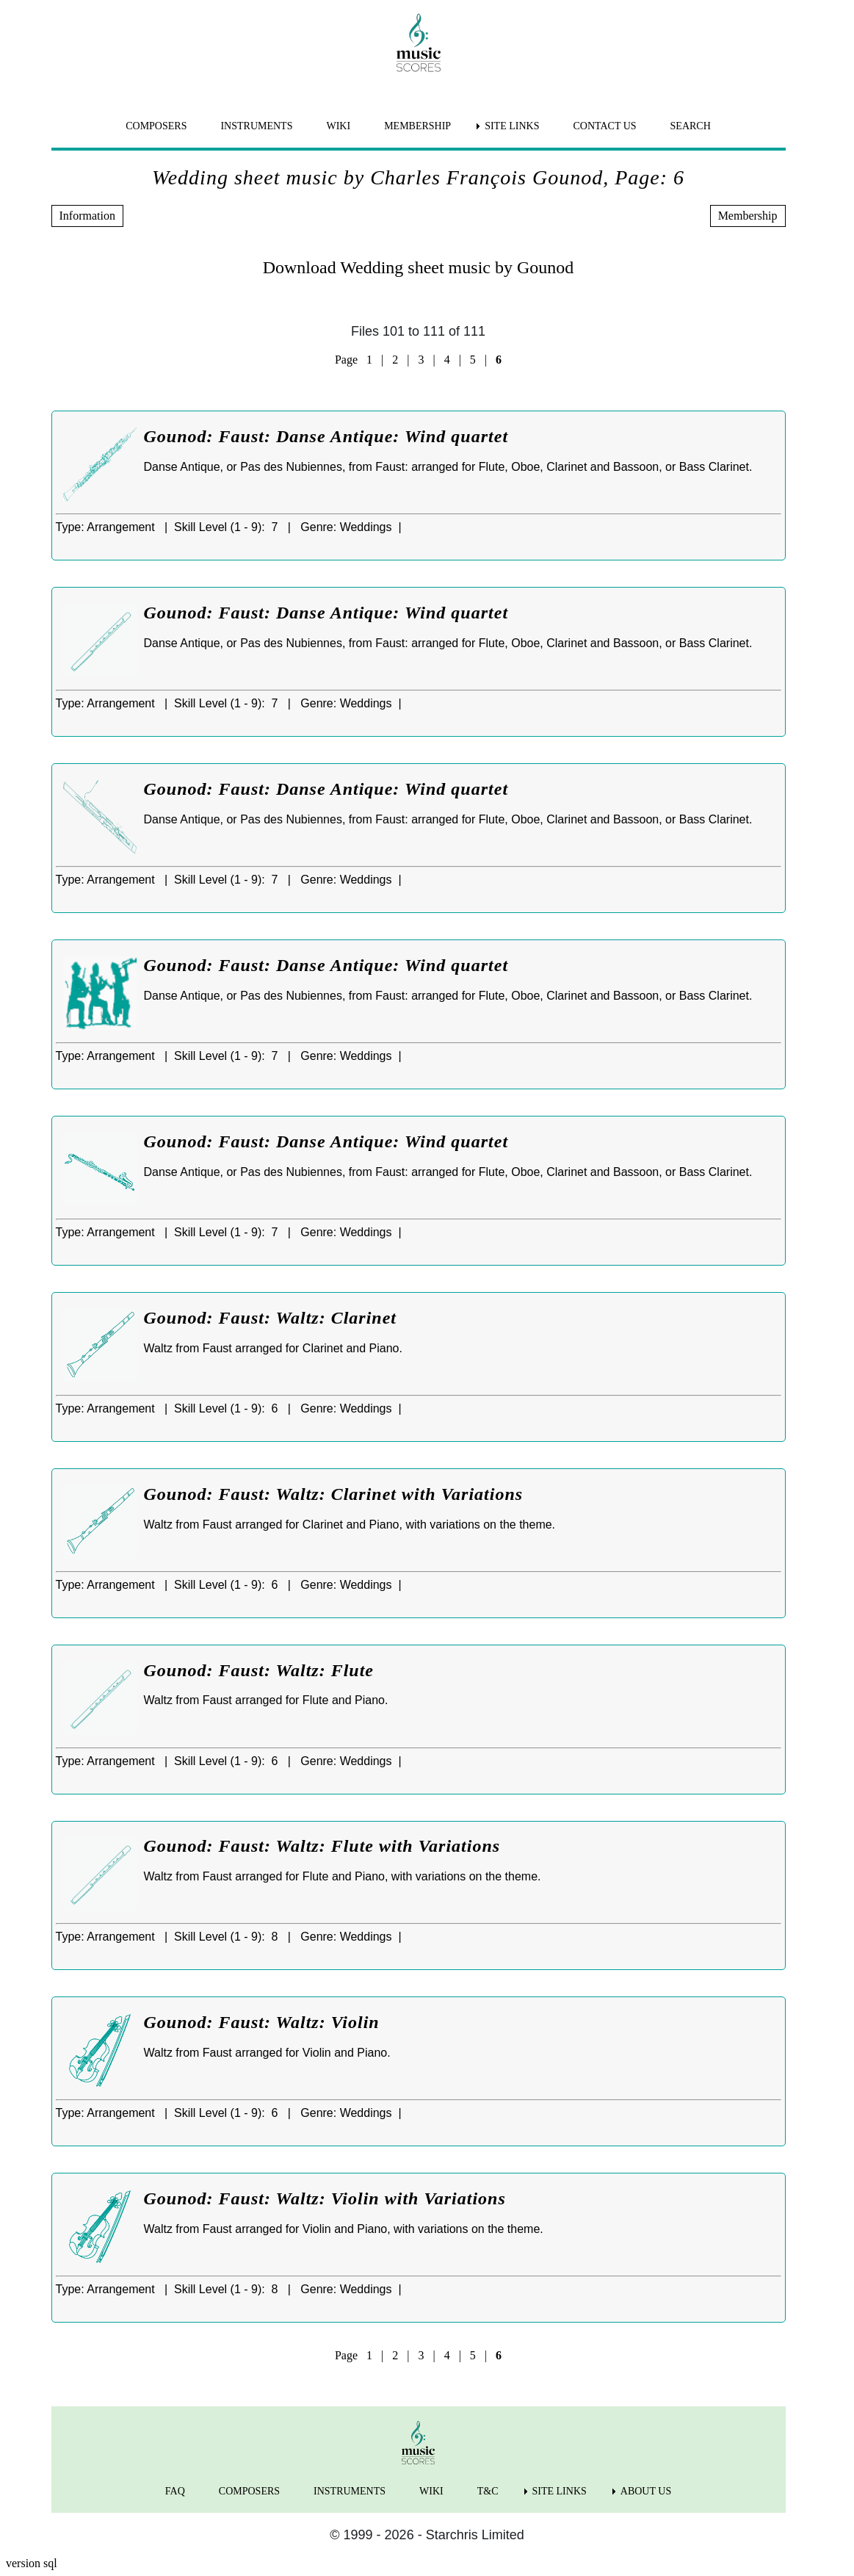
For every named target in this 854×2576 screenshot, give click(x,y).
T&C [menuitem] (488, 2491)
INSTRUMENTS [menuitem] (256, 125)
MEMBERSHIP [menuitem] (417, 125)
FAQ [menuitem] (175, 2491)
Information (87, 215)
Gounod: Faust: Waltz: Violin (262, 2022)
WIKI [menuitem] (338, 125)
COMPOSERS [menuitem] (156, 125)
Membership (748, 215)
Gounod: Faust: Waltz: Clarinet (270, 1317)
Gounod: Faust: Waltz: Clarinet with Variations (334, 1494)
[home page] (418, 42)
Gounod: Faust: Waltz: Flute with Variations (322, 1845)
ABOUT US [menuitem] (645, 2491)
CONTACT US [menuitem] (604, 125)
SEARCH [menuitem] (690, 125)
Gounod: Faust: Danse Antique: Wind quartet (326, 436)
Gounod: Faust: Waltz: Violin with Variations (325, 2198)
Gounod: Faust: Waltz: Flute (259, 1670)
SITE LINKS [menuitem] (512, 125)
